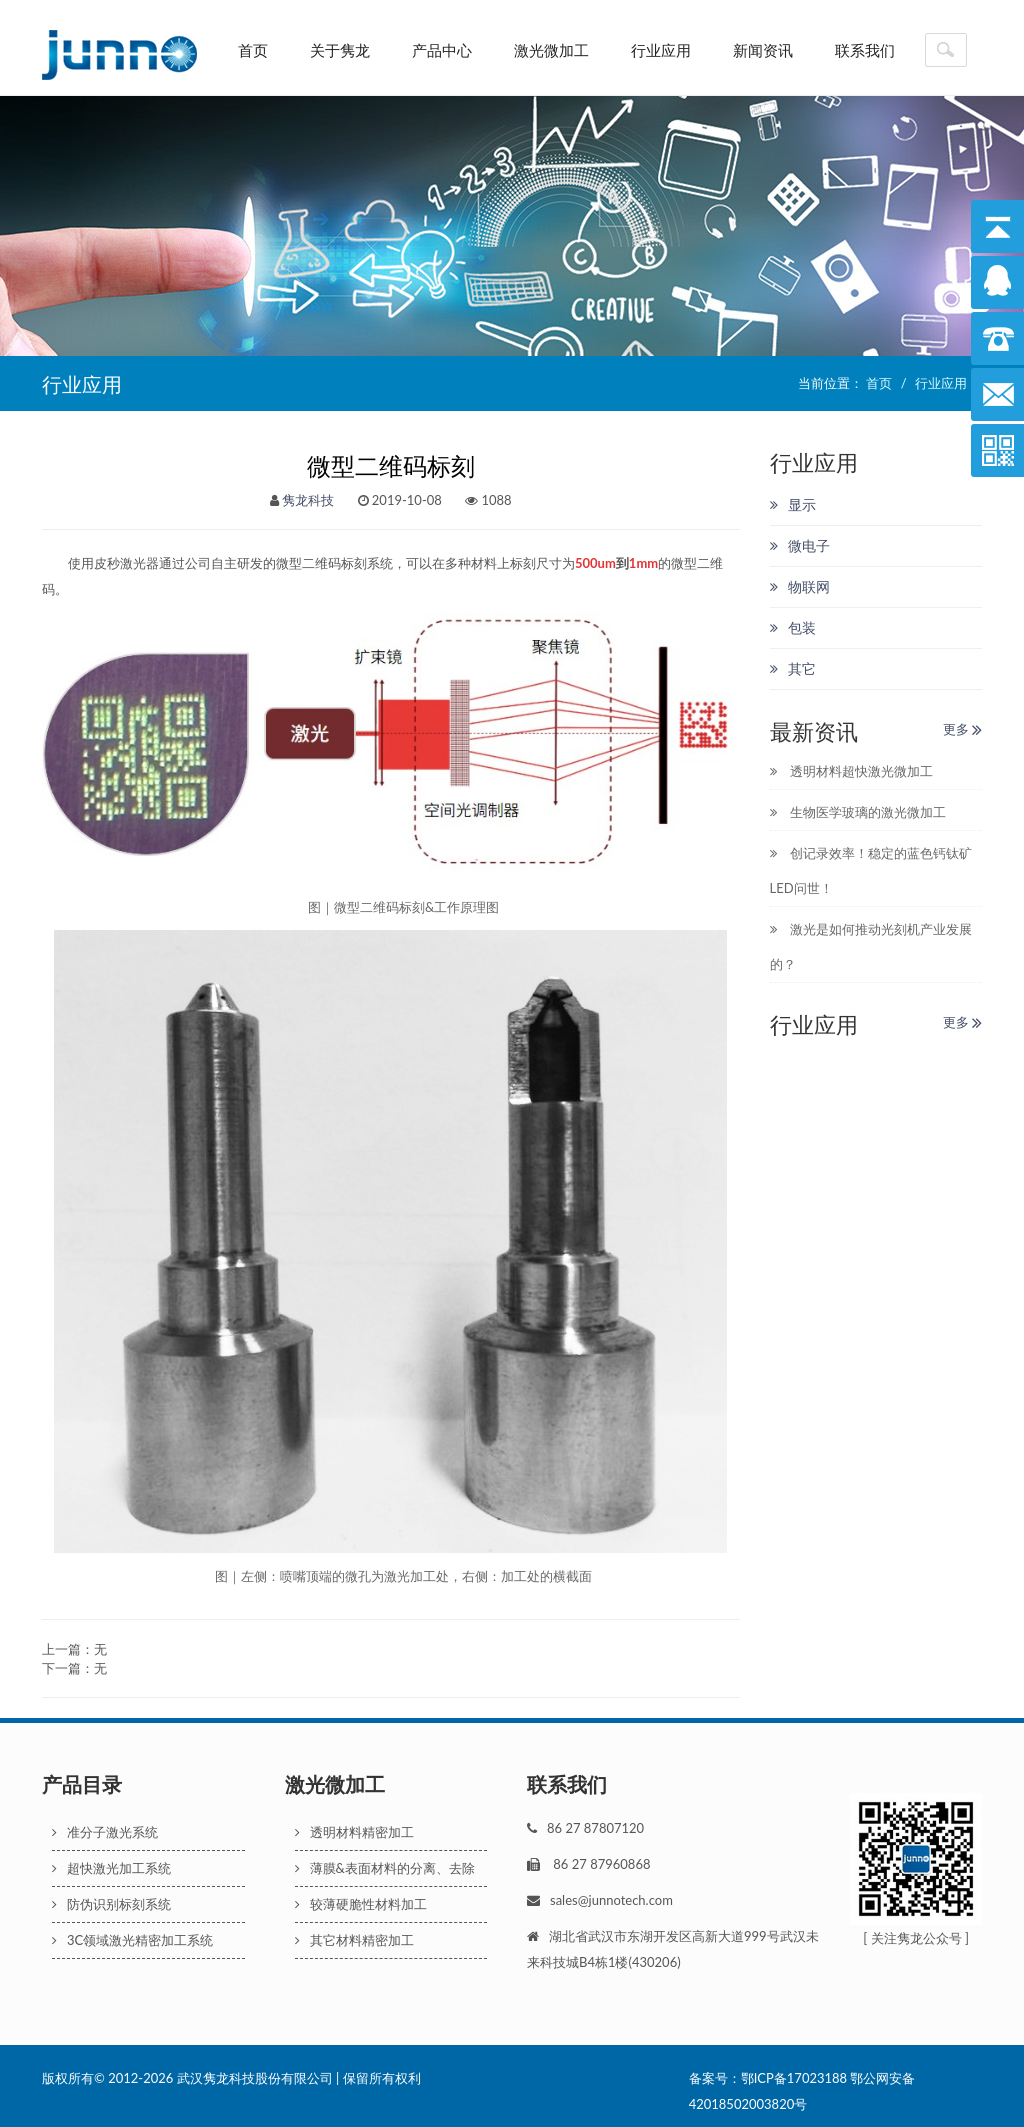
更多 (962, 729)
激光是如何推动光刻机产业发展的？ (871, 946)
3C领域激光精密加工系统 (132, 1940)
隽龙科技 (308, 500)
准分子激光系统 (105, 1832)
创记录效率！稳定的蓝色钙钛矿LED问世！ (871, 870)
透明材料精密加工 (354, 1832)
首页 (253, 50)
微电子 (800, 545)
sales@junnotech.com (611, 1900)
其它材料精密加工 (354, 1940)
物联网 (800, 586)
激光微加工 (551, 50)
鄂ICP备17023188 (794, 2078)
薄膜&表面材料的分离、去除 (385, 1868)
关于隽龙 (340, 50)
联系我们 (865, 50)
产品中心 (442, 50)
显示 (793, 504)
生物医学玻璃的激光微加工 (858, 812)
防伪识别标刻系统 (111, 1904)
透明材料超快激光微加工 (851, 771)
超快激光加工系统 (111, 1868)
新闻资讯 (763, 50)
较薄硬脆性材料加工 (361, 1904)
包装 (793, 627)
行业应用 (661, 50)
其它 (793, 668)
